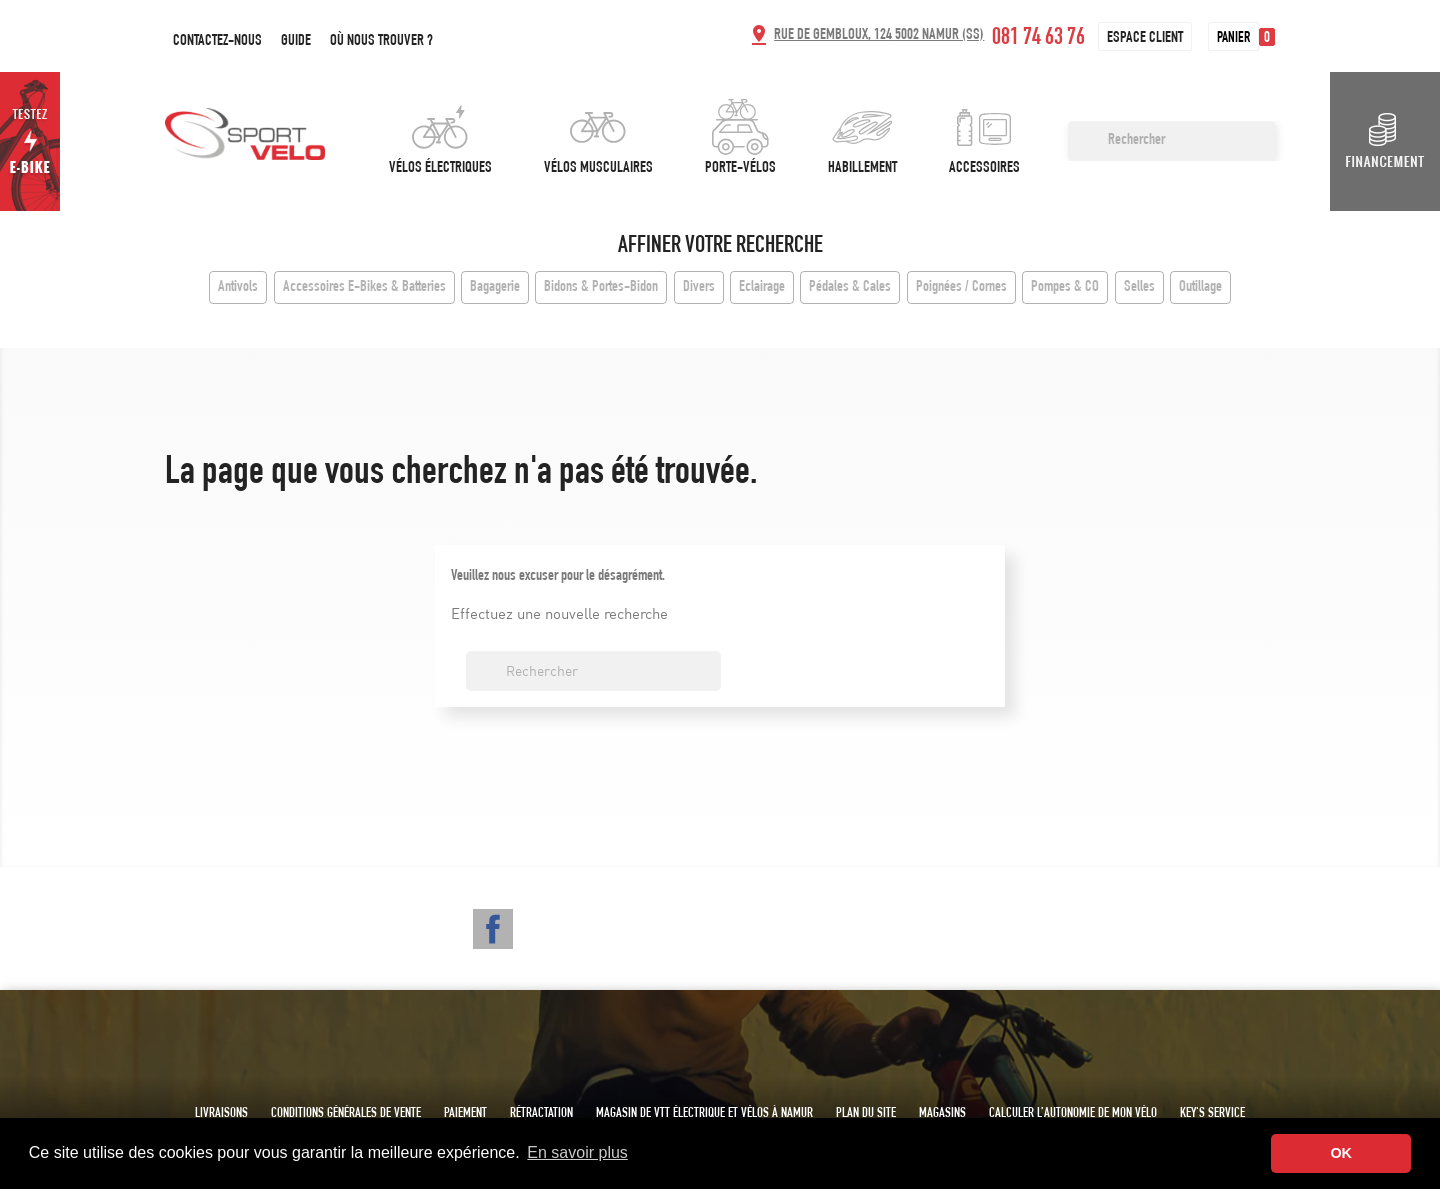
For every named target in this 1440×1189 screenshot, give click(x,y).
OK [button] (1341, 1153)
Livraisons (221, 1114)
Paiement (465, 1114)
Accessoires (984, 169)
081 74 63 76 (1038, 39)
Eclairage (762, 288)
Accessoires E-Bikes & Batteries (364, 288)
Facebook (493, 929)
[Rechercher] (1171, 141)
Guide (296, 42)
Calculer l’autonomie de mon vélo (1073, 1114)
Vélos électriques (440, 169)
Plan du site (866, 1114)
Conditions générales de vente (346, 1114)
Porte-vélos (740, 169)
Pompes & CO (1065, 288)
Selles (1139, 288)
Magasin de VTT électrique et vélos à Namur (704, 1114)
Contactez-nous (217, 42)
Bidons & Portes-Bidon (601, 288)
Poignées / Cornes (961, 288)
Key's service (1212, 1114)
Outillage (1200, 288)
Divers (699, 288)
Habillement (862, 169)
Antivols (238, 288)
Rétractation (541, 1114)
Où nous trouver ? (381, 42)
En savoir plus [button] (577, 1152)
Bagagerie (495, 288)
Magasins (942, 1114)
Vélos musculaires (598, 169)
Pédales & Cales (850, 288)
